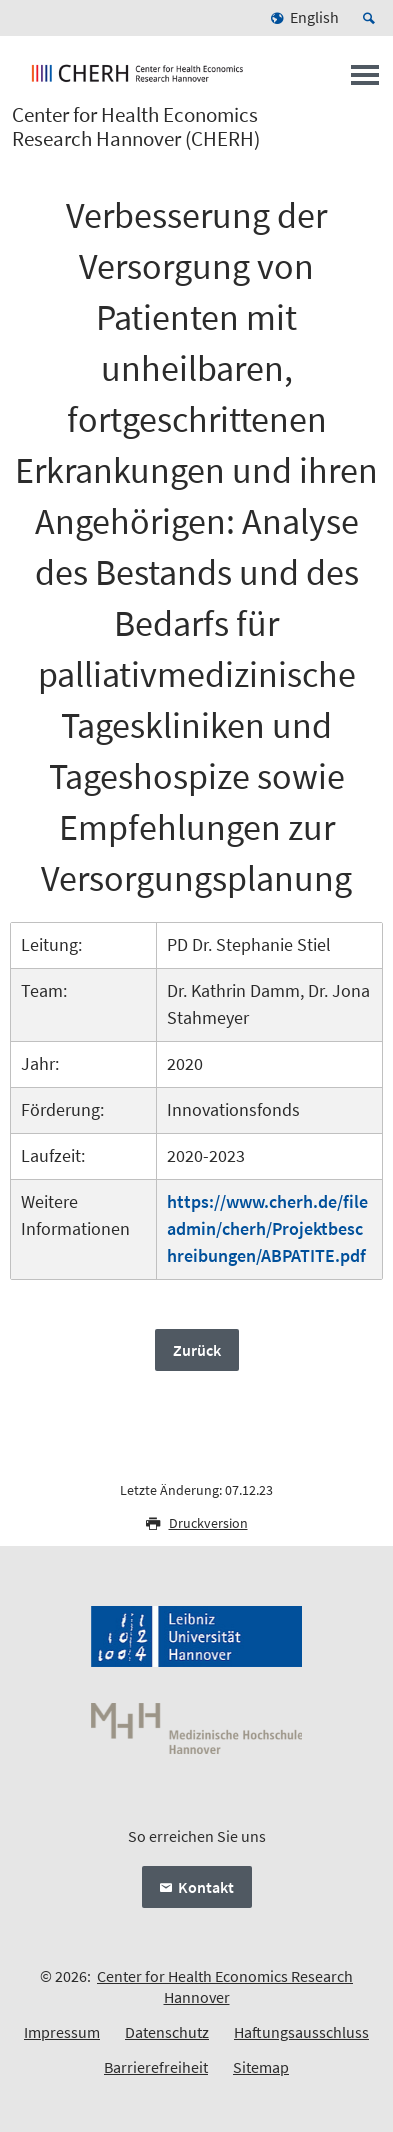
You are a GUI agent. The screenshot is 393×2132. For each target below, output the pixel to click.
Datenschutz (167, 2032)
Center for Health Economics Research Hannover (225, 1986)
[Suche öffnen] (372, 18)
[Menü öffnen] (365, 81)
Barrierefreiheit (156, 2067)
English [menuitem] (314, 17)
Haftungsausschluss (301, 2032)
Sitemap (261, 2067)
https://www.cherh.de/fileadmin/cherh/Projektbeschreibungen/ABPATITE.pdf (267, 1228)
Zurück (197, 1350)
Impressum (62, 2032)
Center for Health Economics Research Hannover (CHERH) (136, 127)
